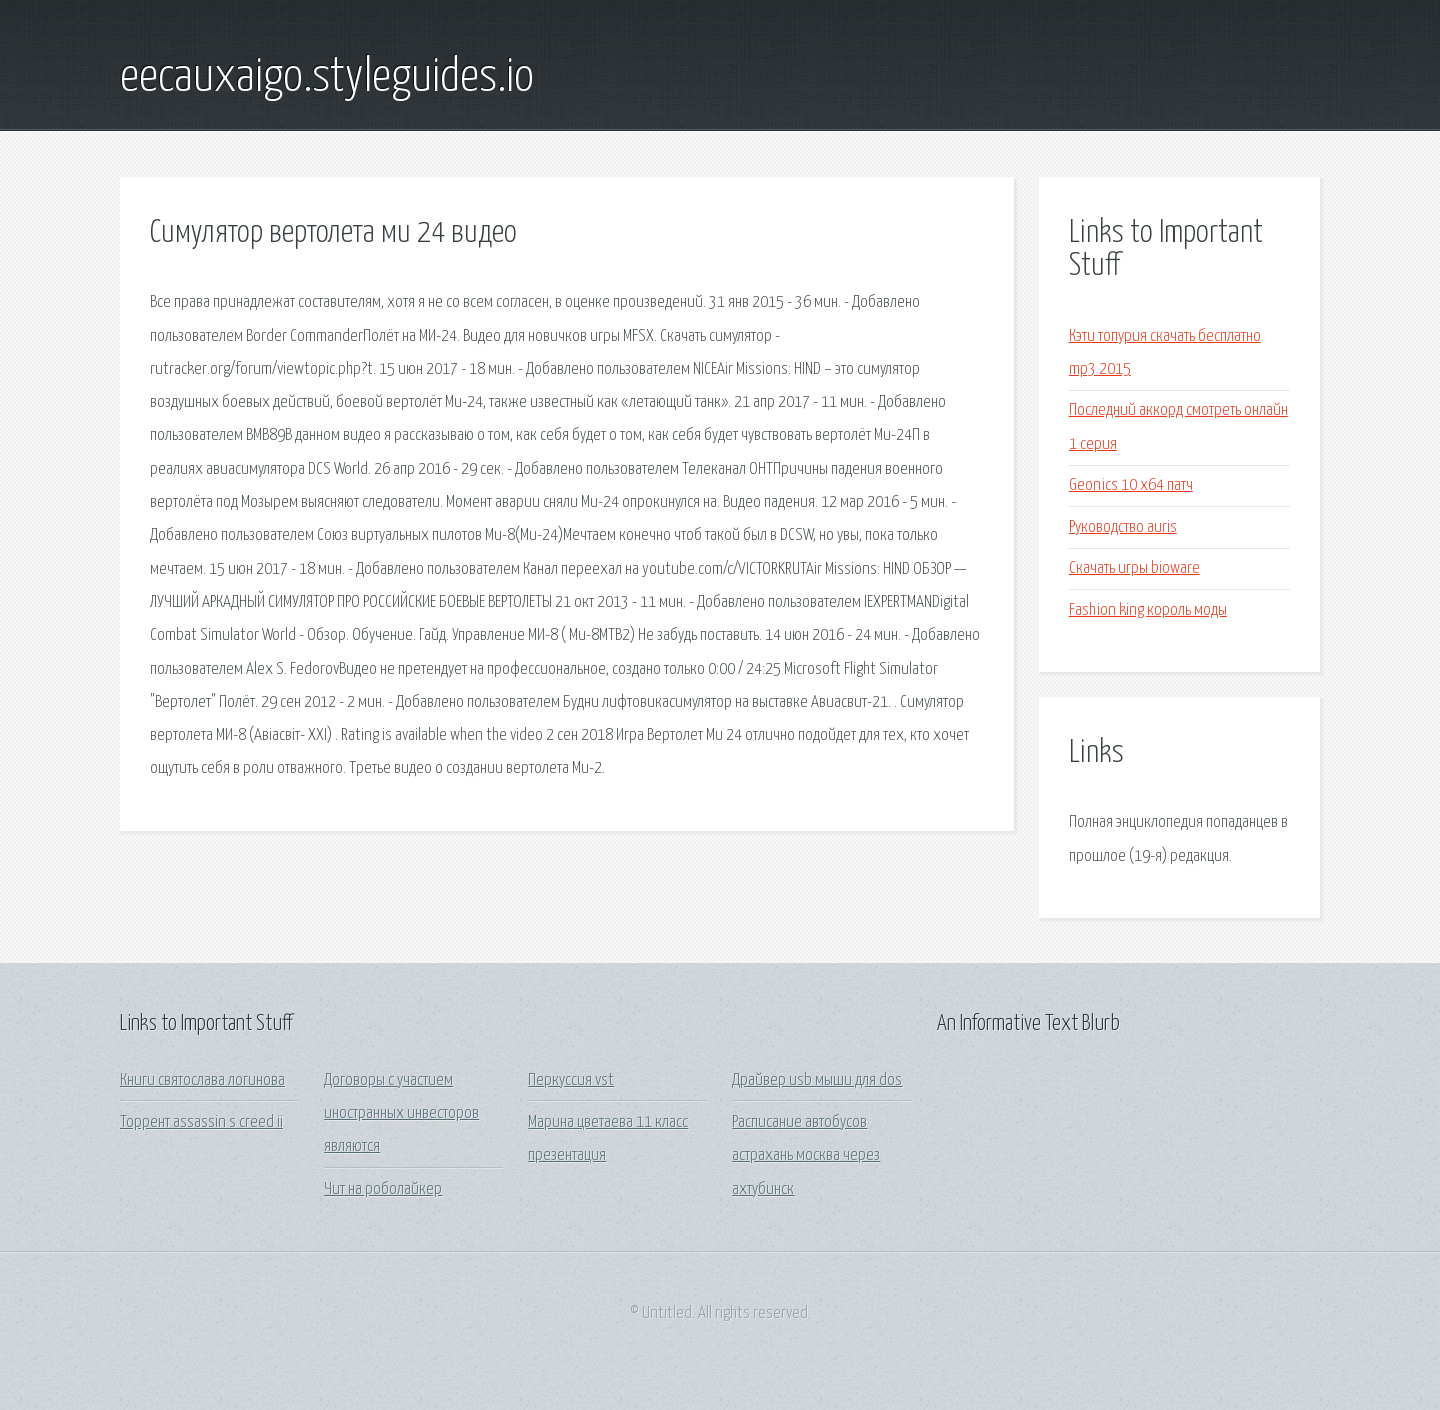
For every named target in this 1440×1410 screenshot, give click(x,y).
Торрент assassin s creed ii (201, 1122)
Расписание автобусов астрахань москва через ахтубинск (806, 1156)
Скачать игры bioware (1134, 568)
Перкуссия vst (571, 1080)
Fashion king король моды (1148, 610)
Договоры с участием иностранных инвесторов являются (401, 1114)
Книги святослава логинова (202, 1080)
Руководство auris (1123, 527)
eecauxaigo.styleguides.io (327, 78)
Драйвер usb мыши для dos (817, 1080)
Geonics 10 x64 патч (1131, 485)
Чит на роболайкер (383, 1189)
